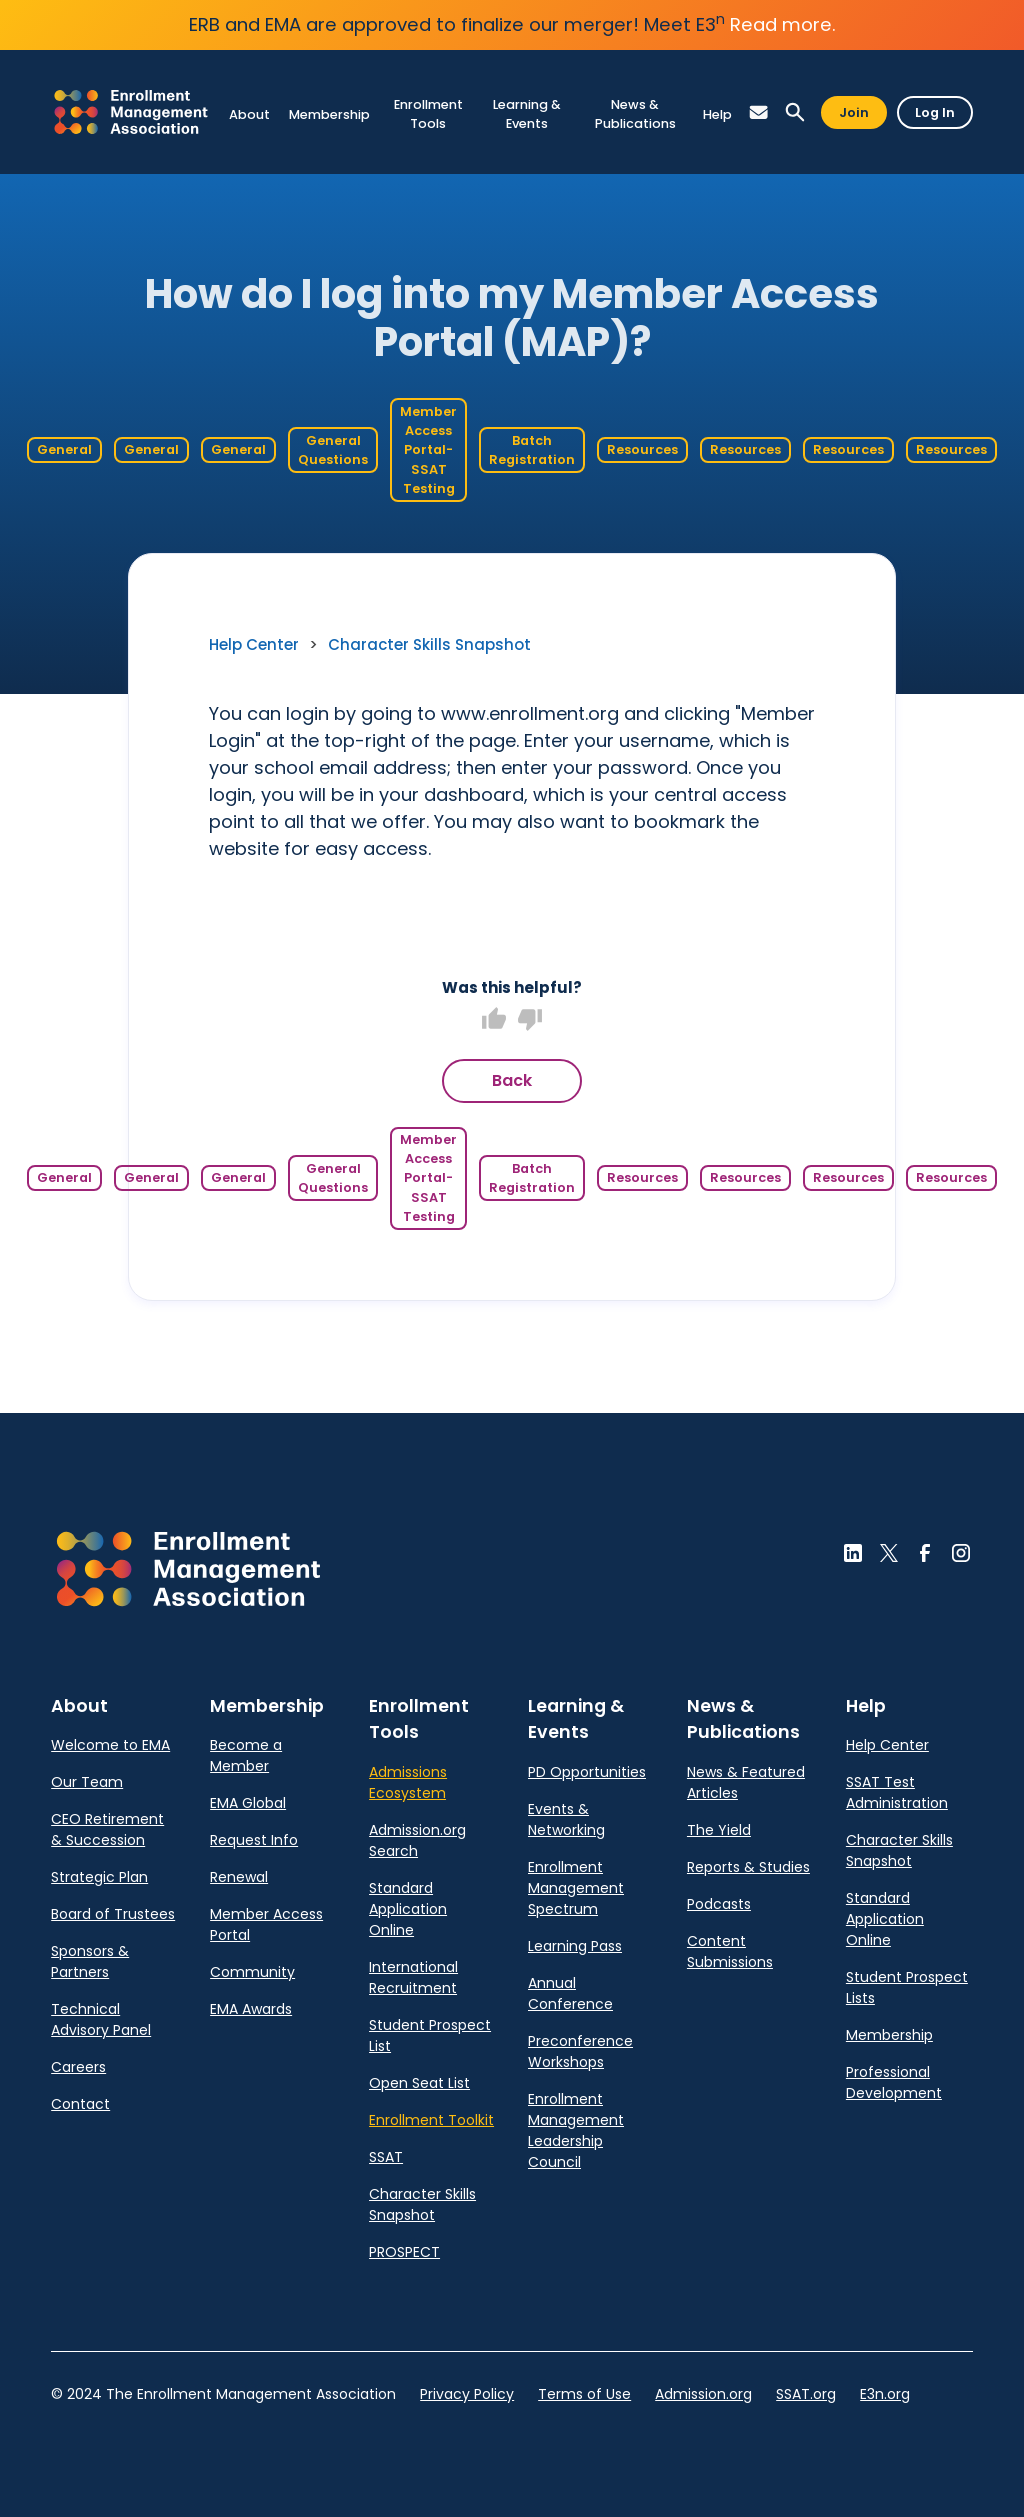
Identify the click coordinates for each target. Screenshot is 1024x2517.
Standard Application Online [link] (408, 1909)
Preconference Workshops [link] (580, 2051)
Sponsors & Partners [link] (90, 1961)
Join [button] (854, 112)
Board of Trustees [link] (113, 1914)
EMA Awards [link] (251, 2009)
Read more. (783, 24)
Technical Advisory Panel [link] (101, 2019)
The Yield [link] (719, 1830)
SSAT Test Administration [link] (897, 1792)
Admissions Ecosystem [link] (408, 1782)
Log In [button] (935, 112)
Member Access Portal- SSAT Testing (428, 450)
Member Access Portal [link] (266, 1924)
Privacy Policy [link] (467, 2394)
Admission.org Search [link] (417, 1840)
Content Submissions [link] (730, 1951)
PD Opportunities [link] (587, 1772)
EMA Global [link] (248, 1803)
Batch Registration (532, 450)
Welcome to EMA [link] (110, 1745)
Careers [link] (78, 2067)
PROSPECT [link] (404, 2252)
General (64, 449)
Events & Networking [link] (566, 1819)
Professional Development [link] (894, 2082)
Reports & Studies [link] (748, 1867)
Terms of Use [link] (584, 2394)
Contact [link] (80, 2104)
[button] (759, 112)
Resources (642, 449)
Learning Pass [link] (575, 1946)
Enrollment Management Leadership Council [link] (576, 2130)
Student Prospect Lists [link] (907, 1987)
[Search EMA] (795, 112)
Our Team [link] (87, 1782)
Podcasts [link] (719, 1904)
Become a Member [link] (246, 1755)
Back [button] (512, 1080)
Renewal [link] (239, 1877)
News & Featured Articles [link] (746, 1782)
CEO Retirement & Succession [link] (107, 1829)
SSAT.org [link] (806, 2394)
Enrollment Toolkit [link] (431, 2120)
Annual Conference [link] (570, 1993)
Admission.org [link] (703, 2394)
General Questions (333, 450)
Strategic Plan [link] (99, 1877)
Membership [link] (889, 2035)
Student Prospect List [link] (430, 2035)
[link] (131, 111)
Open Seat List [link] (419, 2083)
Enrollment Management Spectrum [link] (576, 1888)
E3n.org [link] (885, 2394)
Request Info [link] (254, 1840)
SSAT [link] (386, 2157)
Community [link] (252, 1972)
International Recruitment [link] (413, 1977)
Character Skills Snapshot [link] (429, 644)
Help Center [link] (254, 644)
